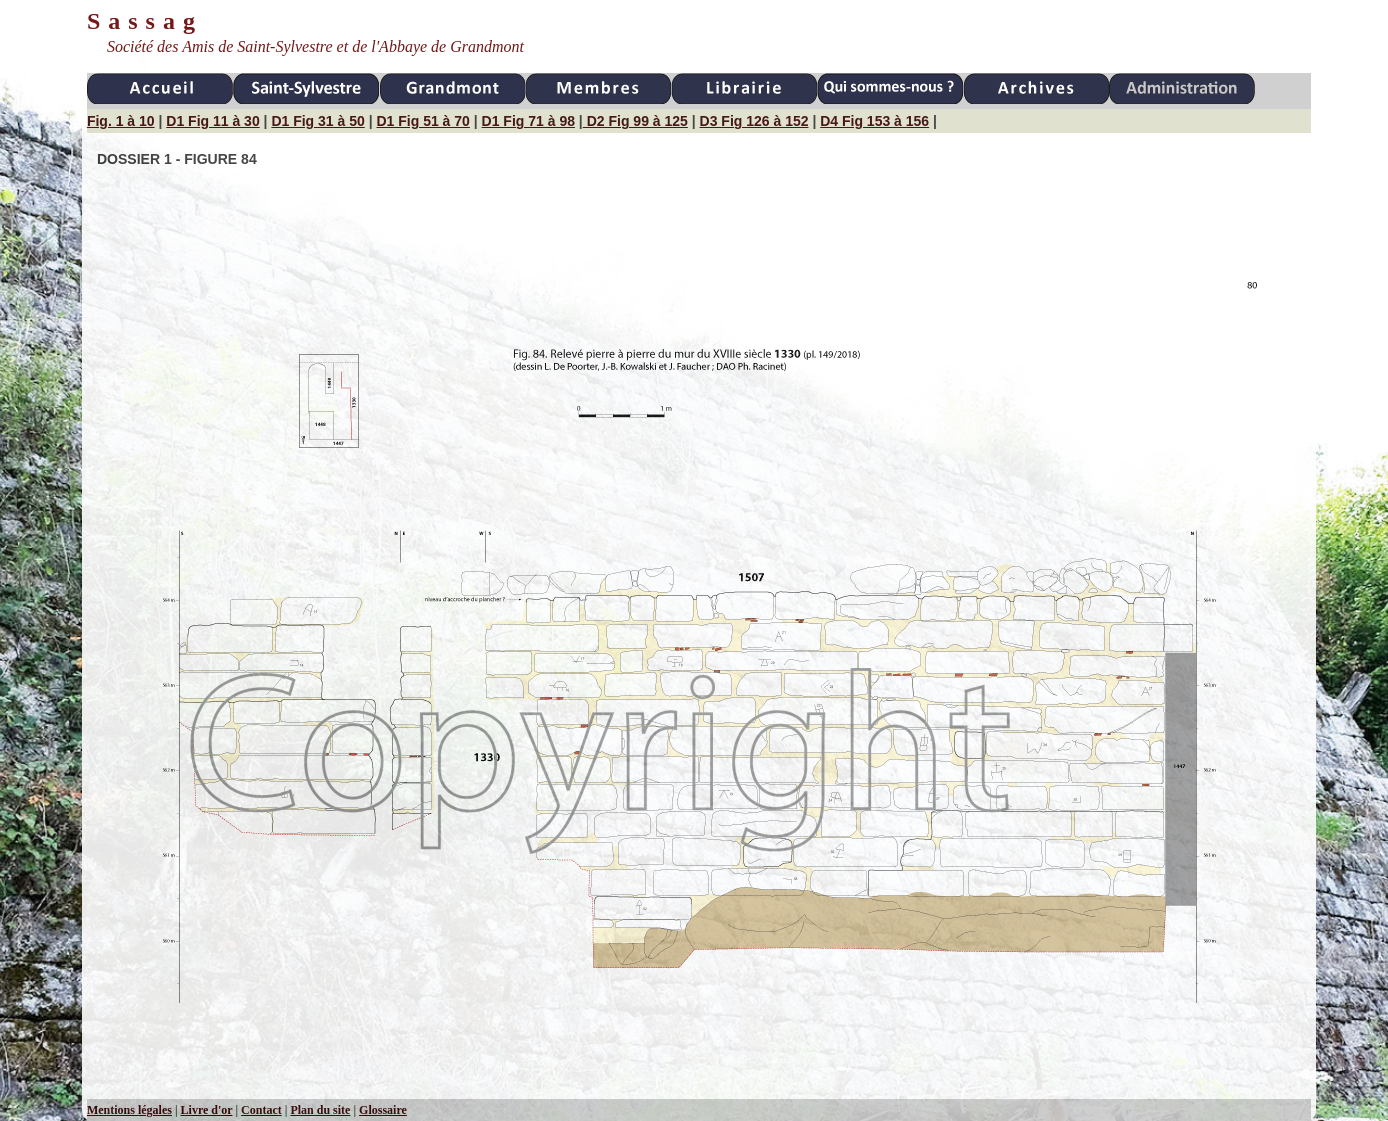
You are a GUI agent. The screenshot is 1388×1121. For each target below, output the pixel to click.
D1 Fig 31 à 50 (317, 121)
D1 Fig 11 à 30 (212, 121)
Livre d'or (207, 1110)
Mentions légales (129, 1110)
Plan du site (320, 1110)
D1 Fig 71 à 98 (528, 121)
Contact (261, 1110)
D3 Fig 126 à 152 (754, 121)
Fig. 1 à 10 (121, 121)
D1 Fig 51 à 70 (422, 121)
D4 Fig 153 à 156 (874, 121)
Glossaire (383, 1110)
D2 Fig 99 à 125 (635, 121)
